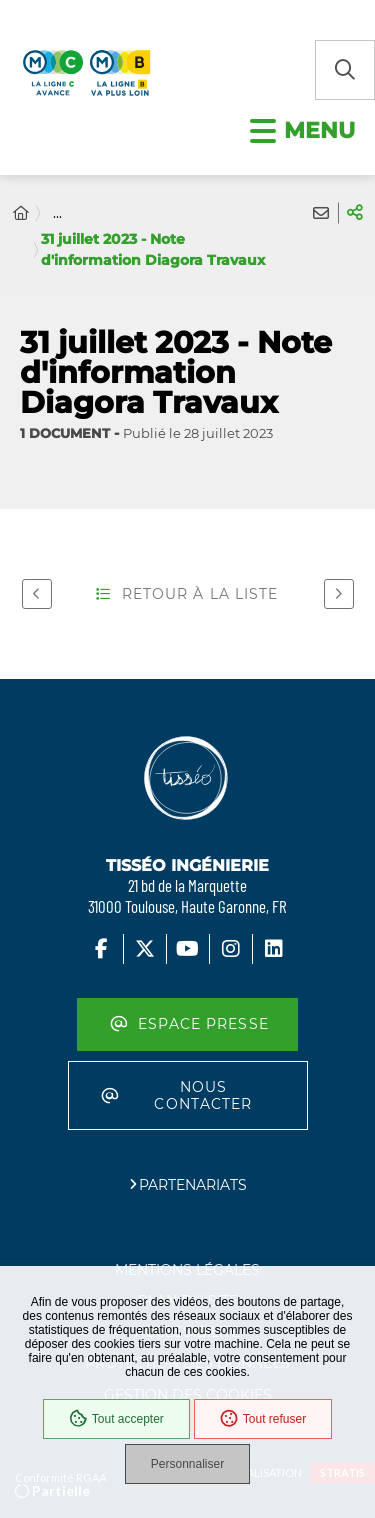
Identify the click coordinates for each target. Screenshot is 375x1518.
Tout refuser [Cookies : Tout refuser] (263, 1419)
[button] (345, 70)
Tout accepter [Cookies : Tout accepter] (116, 1419)
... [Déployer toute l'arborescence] (57, 213)
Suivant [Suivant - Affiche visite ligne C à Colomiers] (334, 593)
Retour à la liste (187, 594)
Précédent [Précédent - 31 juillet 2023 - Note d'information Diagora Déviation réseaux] (32, 593)
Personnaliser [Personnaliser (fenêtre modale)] (187, 1464)
